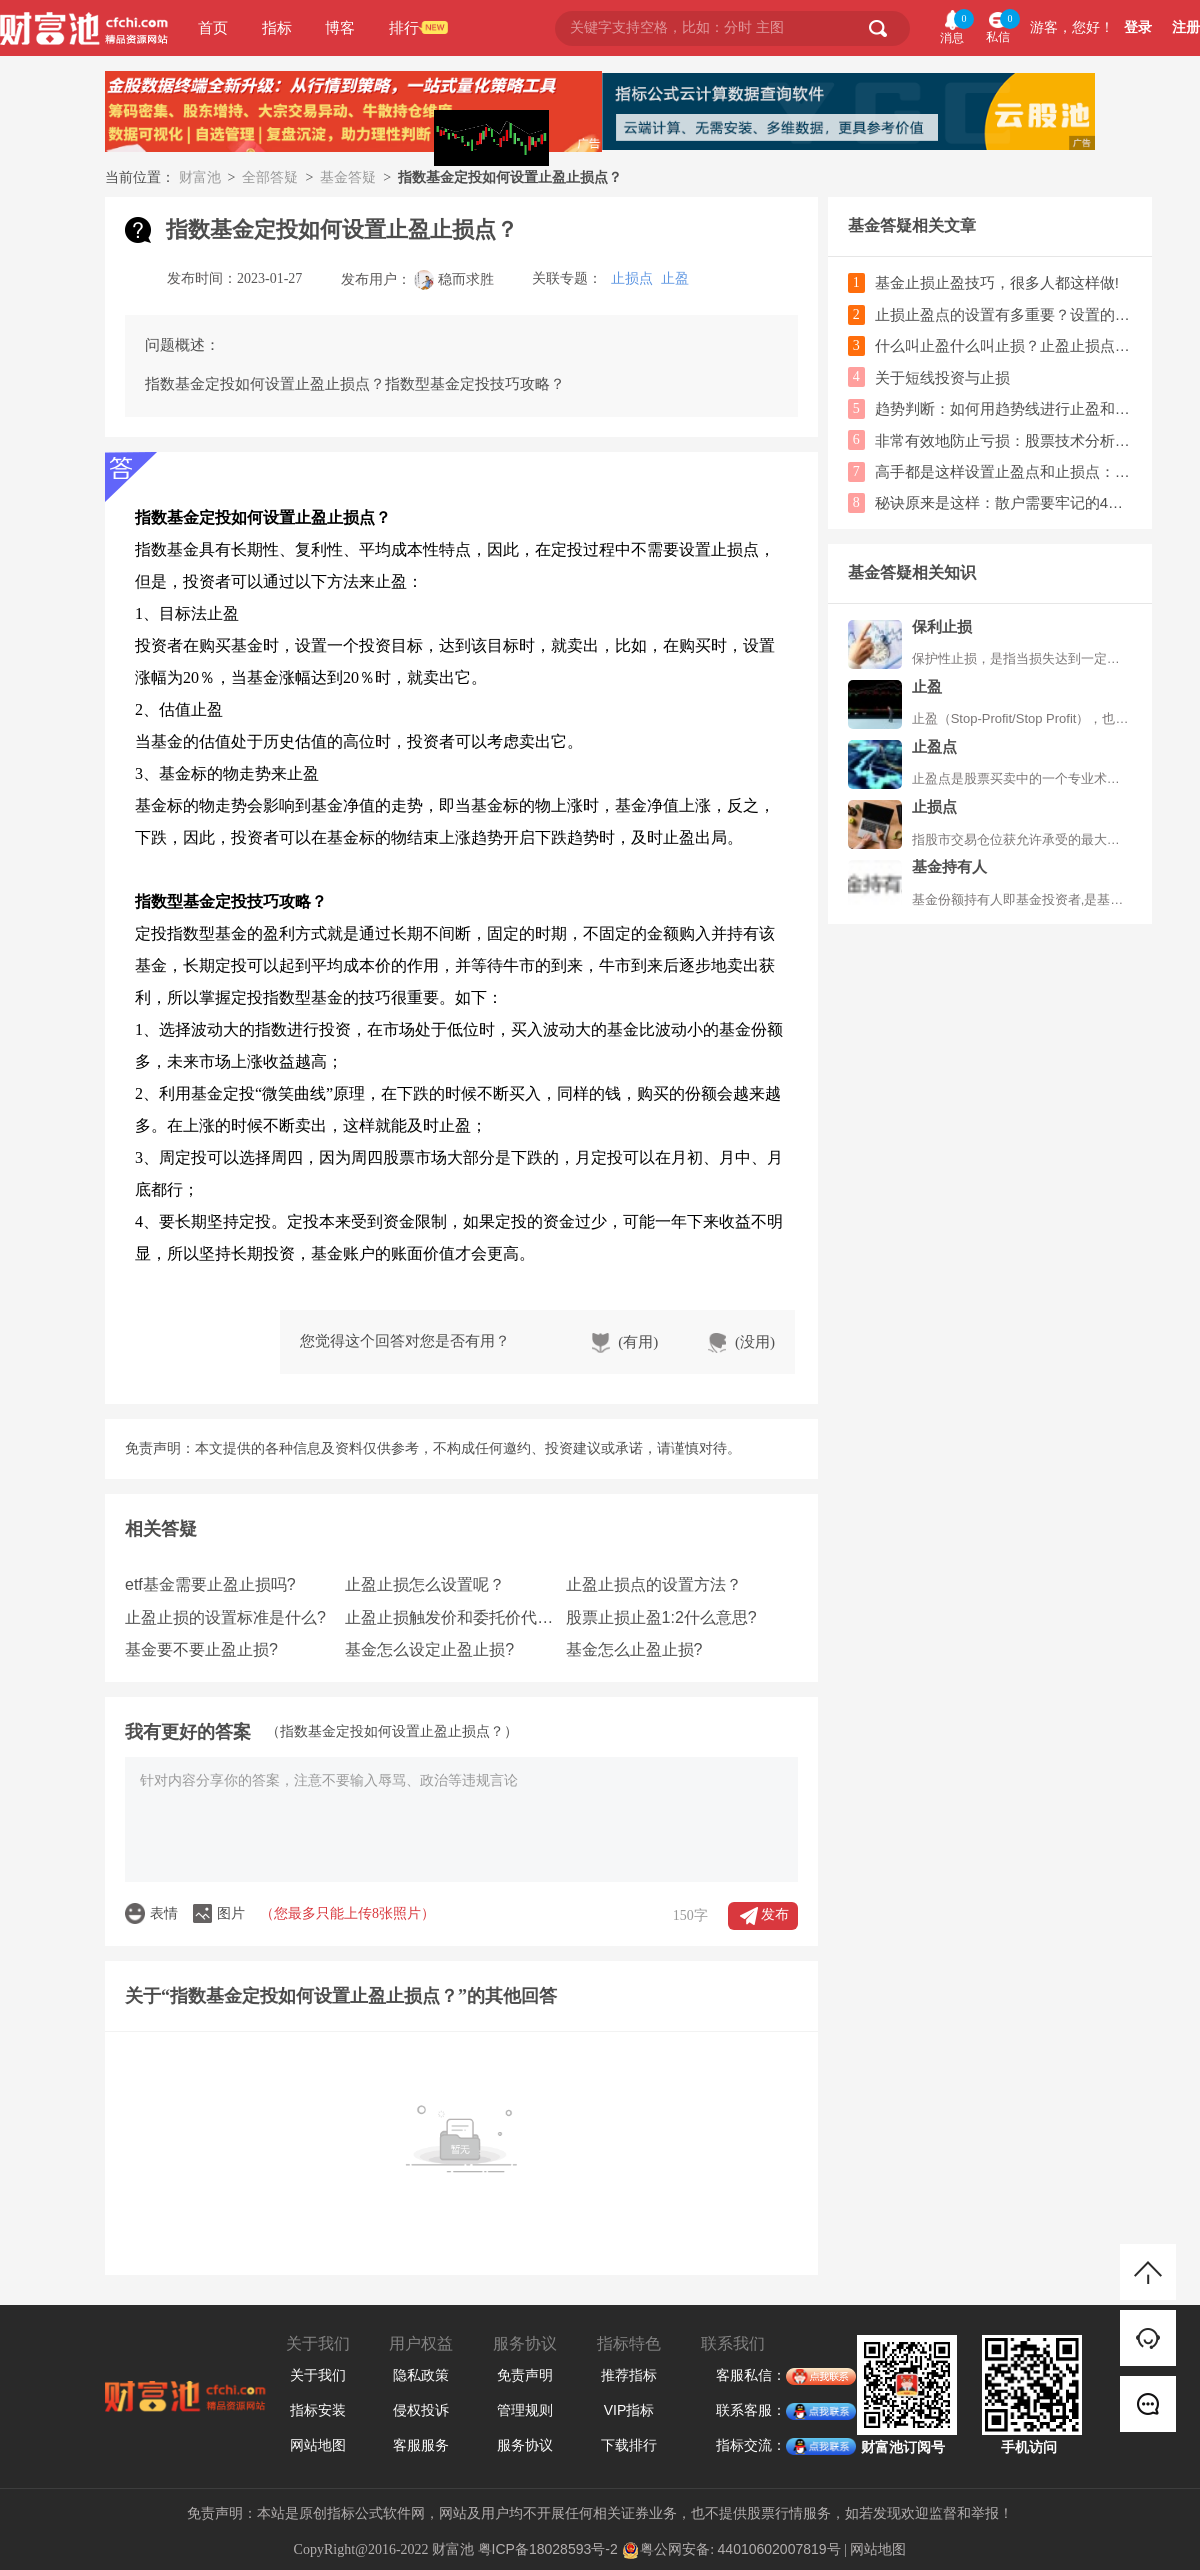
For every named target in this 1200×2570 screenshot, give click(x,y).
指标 (277, 27)
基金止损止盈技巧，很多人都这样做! (997, 282)
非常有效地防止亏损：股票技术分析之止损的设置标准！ (1003, 440)
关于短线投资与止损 (942, 377)
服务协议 (525, 2445)
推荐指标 (629, 2375)
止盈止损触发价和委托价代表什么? (452, 1617)
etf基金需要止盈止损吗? (210, 1584)
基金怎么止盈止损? (634, 1649)
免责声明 (525, 2375)
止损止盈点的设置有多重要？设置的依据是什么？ (1003, 314)
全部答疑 (270, 177)
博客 (340, 27)
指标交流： (751, 2446)
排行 (404, 27)
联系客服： (751, 2411)
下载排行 (629, 2445)
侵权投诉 (421, 2410)
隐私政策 (421, 2375)
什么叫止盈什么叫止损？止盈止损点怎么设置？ (1003, 345)
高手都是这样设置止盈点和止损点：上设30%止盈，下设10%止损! (1003, 471)
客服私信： (751, 2376)
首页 (213, 27)
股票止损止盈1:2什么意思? (661, 1617)
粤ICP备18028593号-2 (548, 2549)
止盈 (675, 278)
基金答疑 (348, 177)
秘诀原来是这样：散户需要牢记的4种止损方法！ (1003, 502)
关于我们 (318, 2375)
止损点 (632, 278)
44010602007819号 (779, 2549)
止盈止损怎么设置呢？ (425, 1584)
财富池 (200, 177)
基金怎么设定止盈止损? (429, 1649)
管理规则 (525, 2410)
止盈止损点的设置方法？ (654, 1584)
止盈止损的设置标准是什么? (225, 1617)
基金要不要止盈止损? (201, 1649)
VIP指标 (629, 2410)
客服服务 (421, 2445)
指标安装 (318, 2410)
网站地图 (318, 2445)
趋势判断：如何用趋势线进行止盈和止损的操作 (1003, 408)
